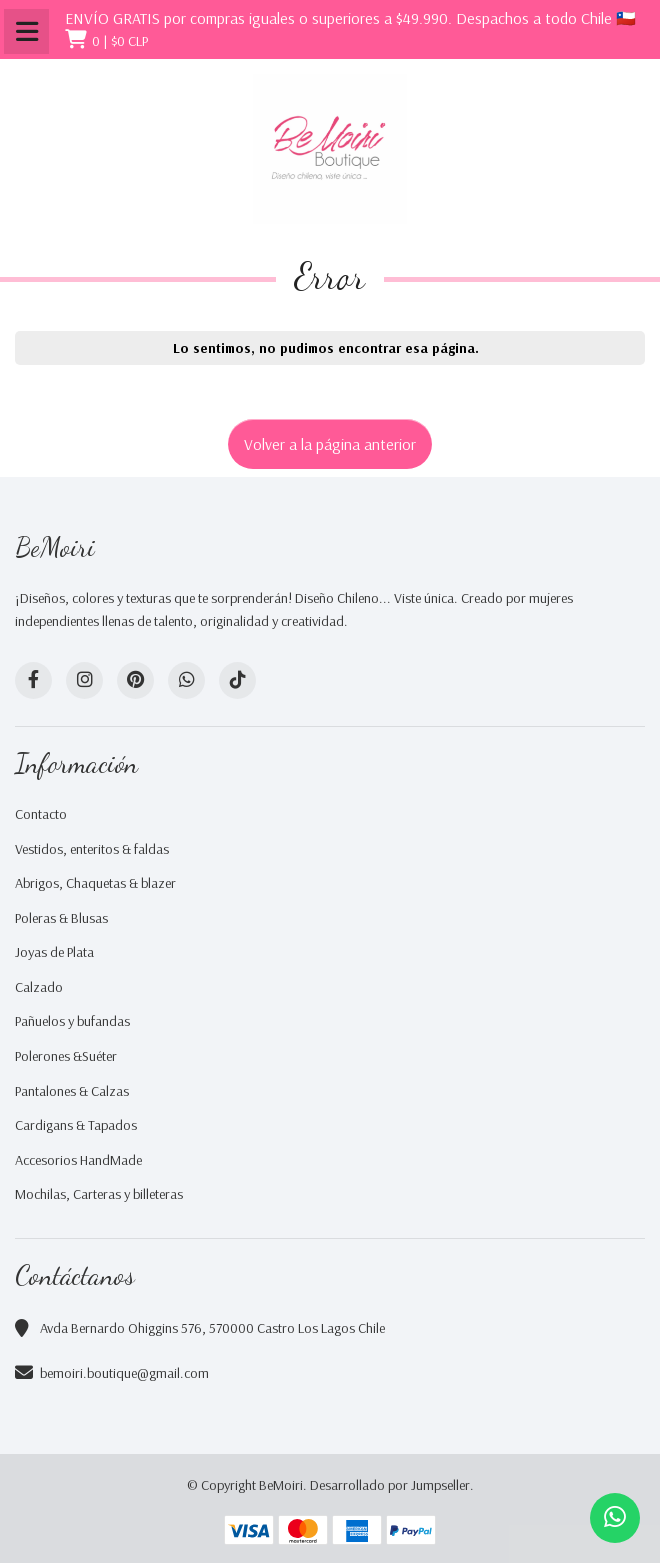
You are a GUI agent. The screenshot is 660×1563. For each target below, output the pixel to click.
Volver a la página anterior (330, 444)
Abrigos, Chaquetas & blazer (95, 883)
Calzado (39, 987)
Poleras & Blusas (61, 918)
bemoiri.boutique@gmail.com (124, 1373)
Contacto (41, 814)
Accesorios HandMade (78, 1160)
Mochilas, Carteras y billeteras (99, 1194)
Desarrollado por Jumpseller (390, 1485)
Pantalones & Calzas (72, 1091)
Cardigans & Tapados (76, 1125)
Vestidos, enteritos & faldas (92, 849)
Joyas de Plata (54, 952)
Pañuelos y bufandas (72, 1021)
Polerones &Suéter (66, 1056)
